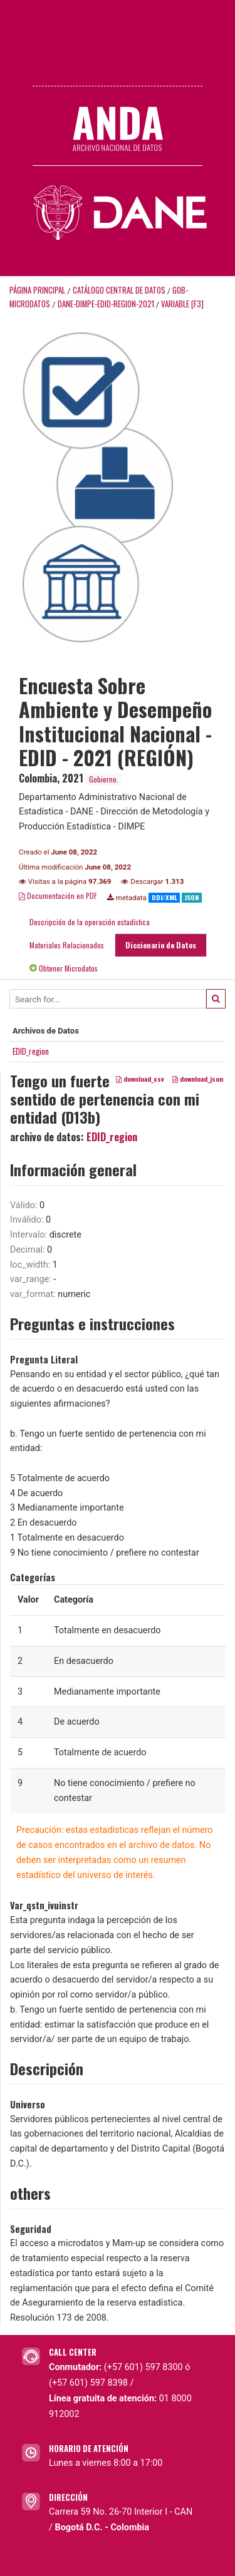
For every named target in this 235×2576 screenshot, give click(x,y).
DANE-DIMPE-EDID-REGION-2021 (106, 304)
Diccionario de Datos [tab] (160, 945)
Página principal (37, 290)
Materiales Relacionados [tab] (66, 945)
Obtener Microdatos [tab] (63, 968)
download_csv (140, 1079)
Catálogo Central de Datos (119, 290)
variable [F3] (182, 304)
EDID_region (31, 1051)
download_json (197, 1079)
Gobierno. (103, 779)
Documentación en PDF (58, 895)
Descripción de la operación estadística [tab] (89, 921)
